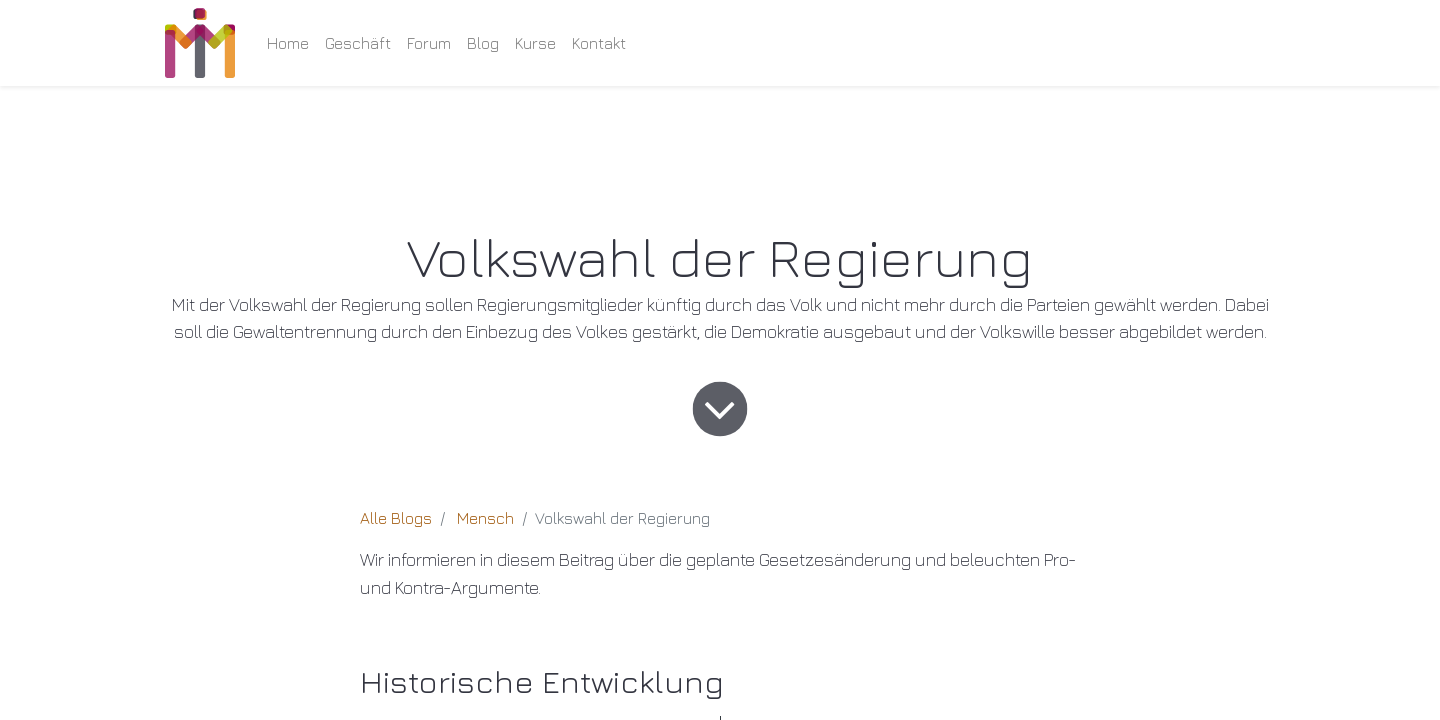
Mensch (485, 518)
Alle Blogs (396, 518)
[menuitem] (288, 43)
